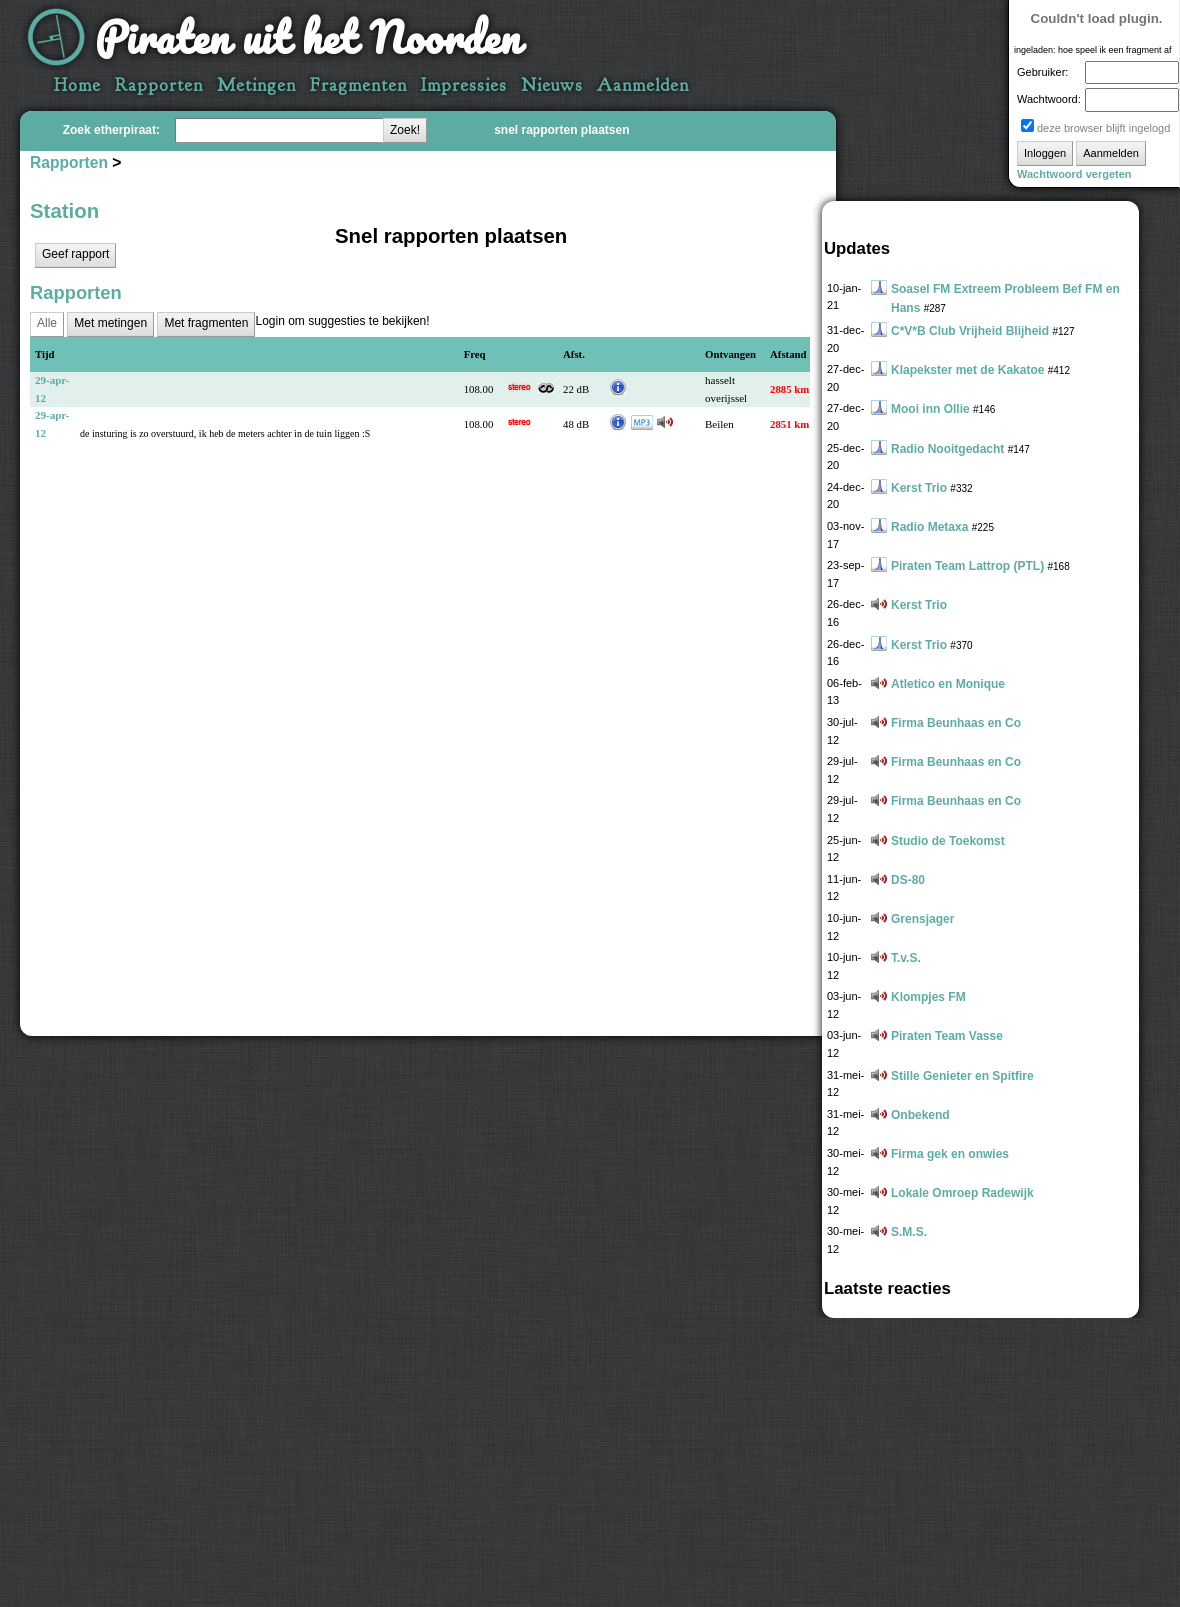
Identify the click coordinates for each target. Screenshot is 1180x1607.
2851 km (789, 424)
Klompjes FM (928, 997)
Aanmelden (643, 85)
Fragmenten (358, 85)
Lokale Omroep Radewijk (962, 1193)
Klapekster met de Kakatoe (967, 370)
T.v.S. (906, 958)
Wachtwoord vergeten (1074, 174)
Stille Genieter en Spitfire (962, 1076)
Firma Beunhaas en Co (956, 723)
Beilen (719, 424)
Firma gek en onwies (950, 1154)
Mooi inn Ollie (930, 409)
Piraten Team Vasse (947, 1036)
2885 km (789, 389)
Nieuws (552, 85)
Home (77, 85)
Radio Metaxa (929, 527)
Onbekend (920, 1115)
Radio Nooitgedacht (947, 449)
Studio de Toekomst (948, 841)
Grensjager (922, 919)
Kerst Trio (919, 488)
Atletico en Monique (948, 684)
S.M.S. (909, 1232)
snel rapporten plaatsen (561, 130)
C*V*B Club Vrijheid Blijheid (970, 331)
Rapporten (159, 85)
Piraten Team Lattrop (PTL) (967, 566)
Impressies (464, 85)
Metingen (256, 85)
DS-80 (908, 880)
